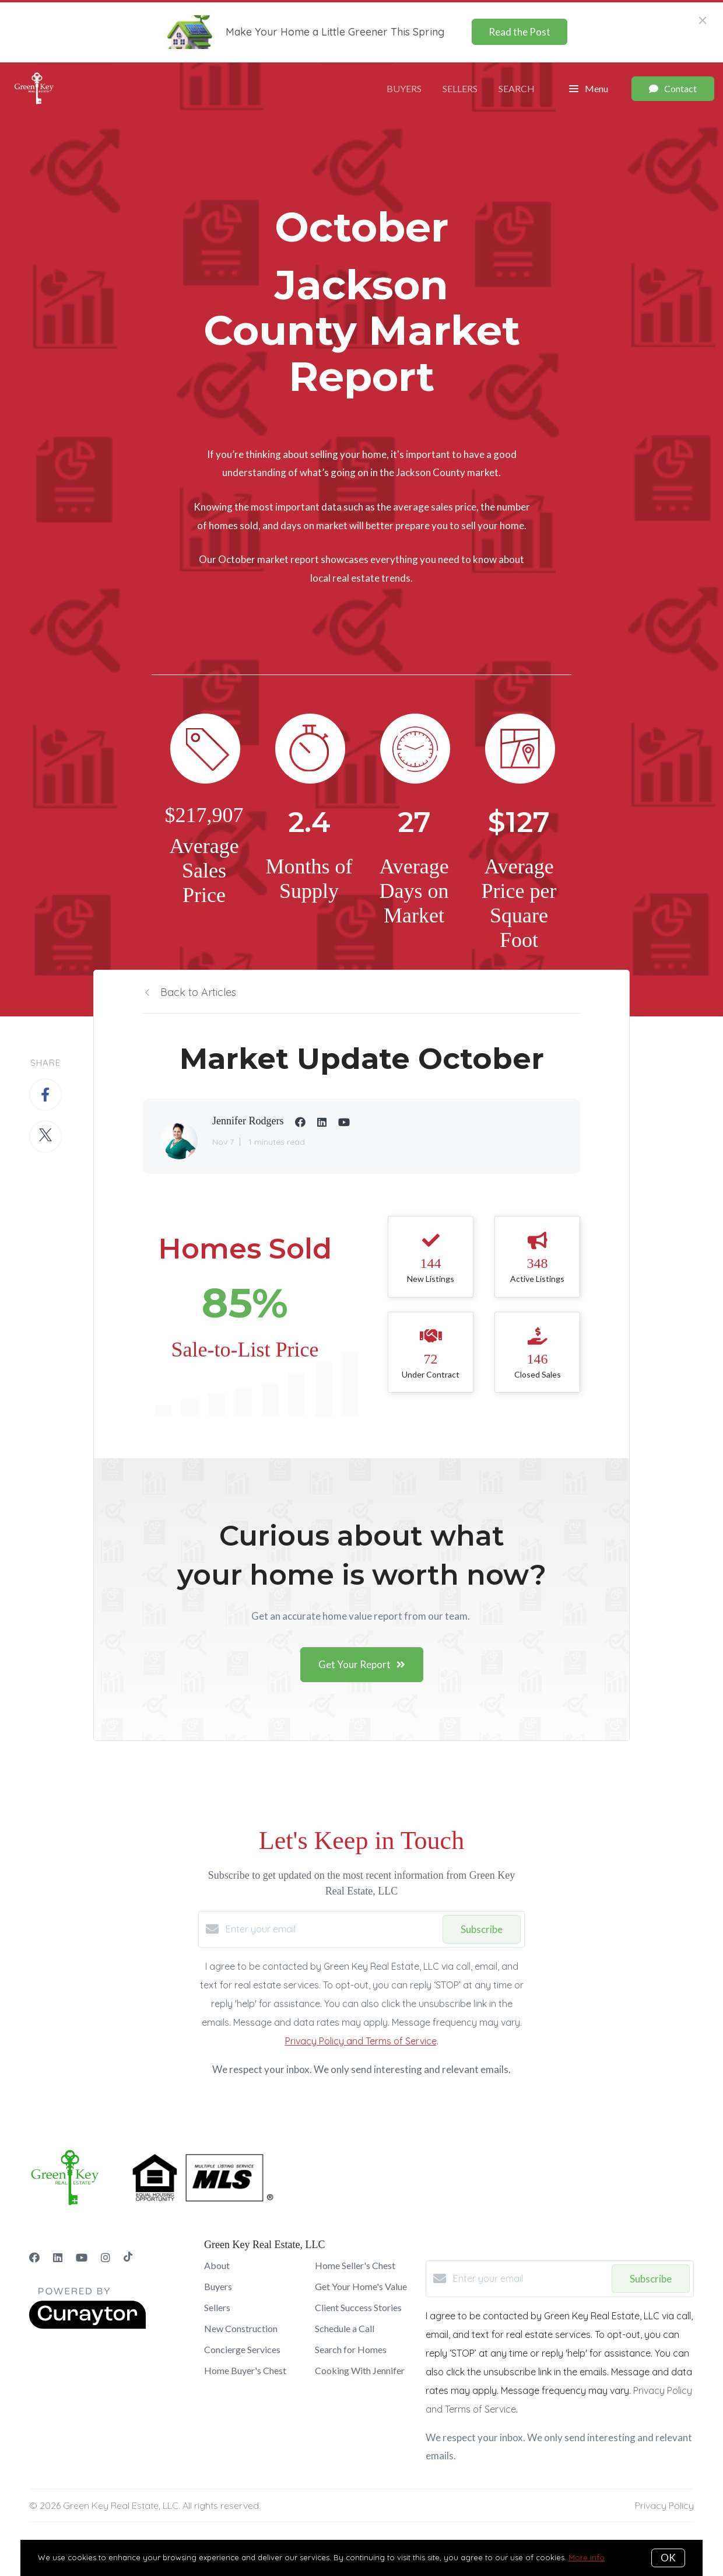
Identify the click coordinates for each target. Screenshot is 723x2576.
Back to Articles (198, 992)
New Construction (241, 2328)
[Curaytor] (87, 2326)
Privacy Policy (664, 2505)
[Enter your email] (331, 1929)
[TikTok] (128, 2257)
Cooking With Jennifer (360, 2370)
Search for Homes (351, 2349)
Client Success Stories (358, 2307)
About (217, 2265)
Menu (589, 89)
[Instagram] (105, 2257)
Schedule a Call (344, 2328)
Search (517, 88)
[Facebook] (34, 2257)
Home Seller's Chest (355, 2265)
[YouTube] (81, 2257)
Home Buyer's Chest (245, 2370)
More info (586, 2557)
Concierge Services (242, 2349)
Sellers (460, 88)
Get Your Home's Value (361, 2286)
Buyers (404, 88)
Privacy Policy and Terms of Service (361, 2041)
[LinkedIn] (57, 2257)
